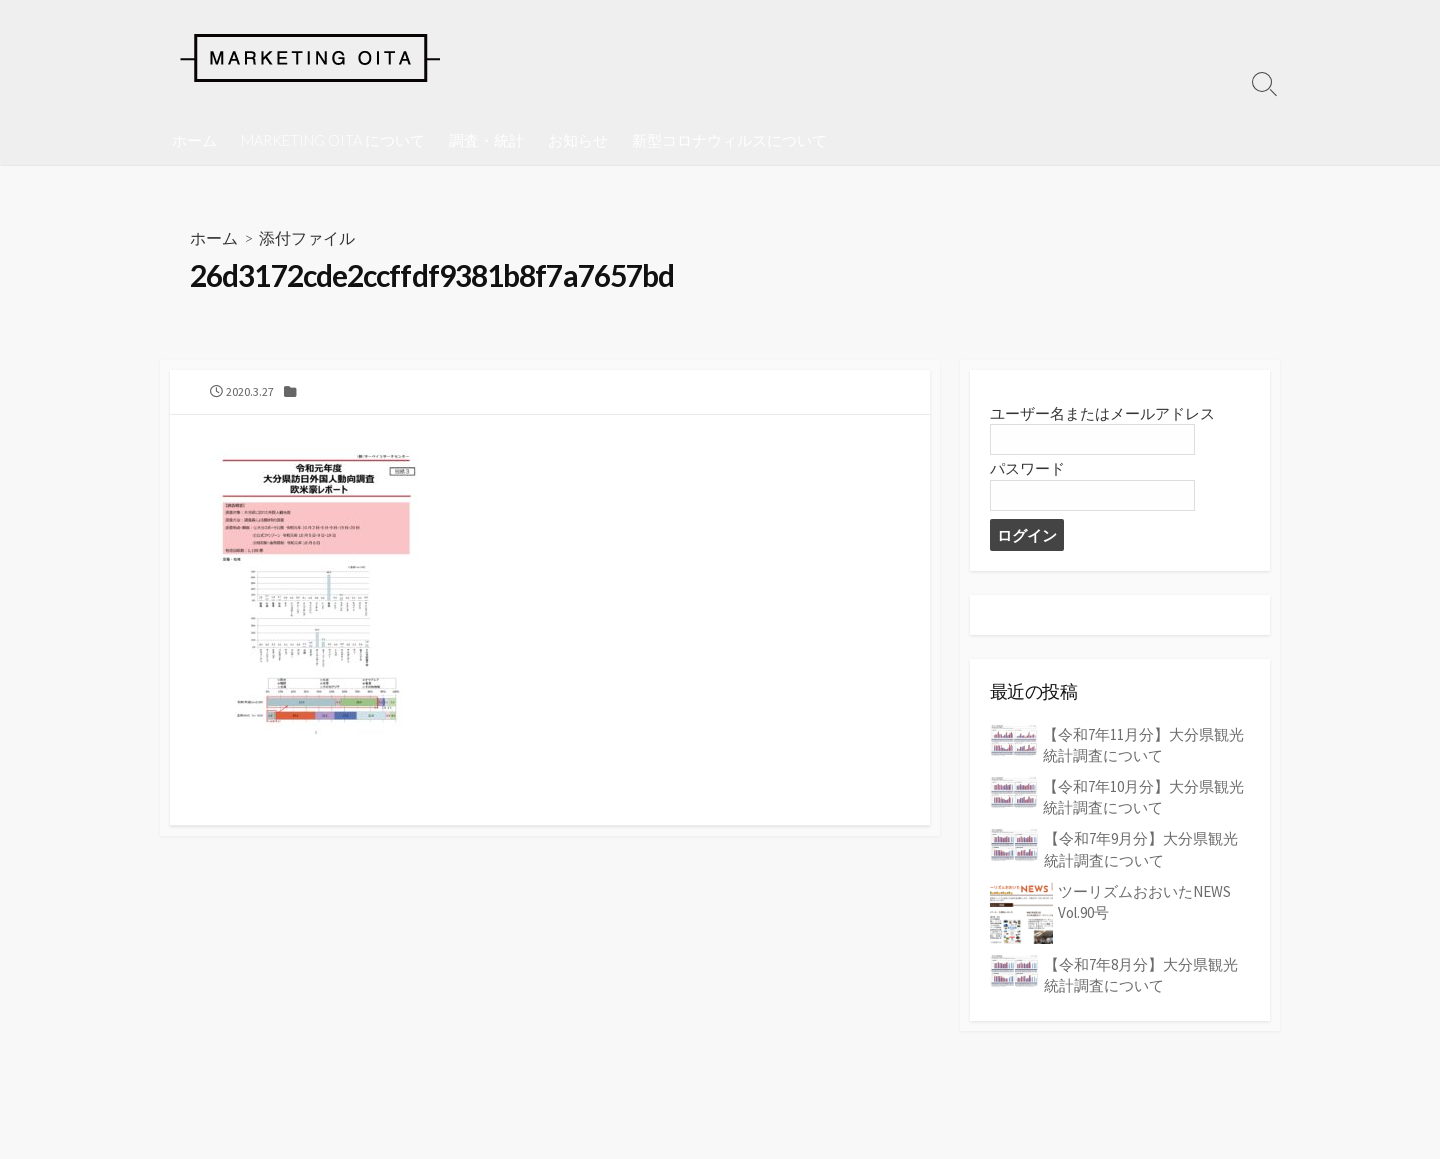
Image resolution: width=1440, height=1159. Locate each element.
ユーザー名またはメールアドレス (1102, 415)
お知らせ (578, 140)
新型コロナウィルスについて (729, 140)
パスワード (1027, 471)
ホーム (194, 140)
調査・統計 (486, 140)
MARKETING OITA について (333, 140)
